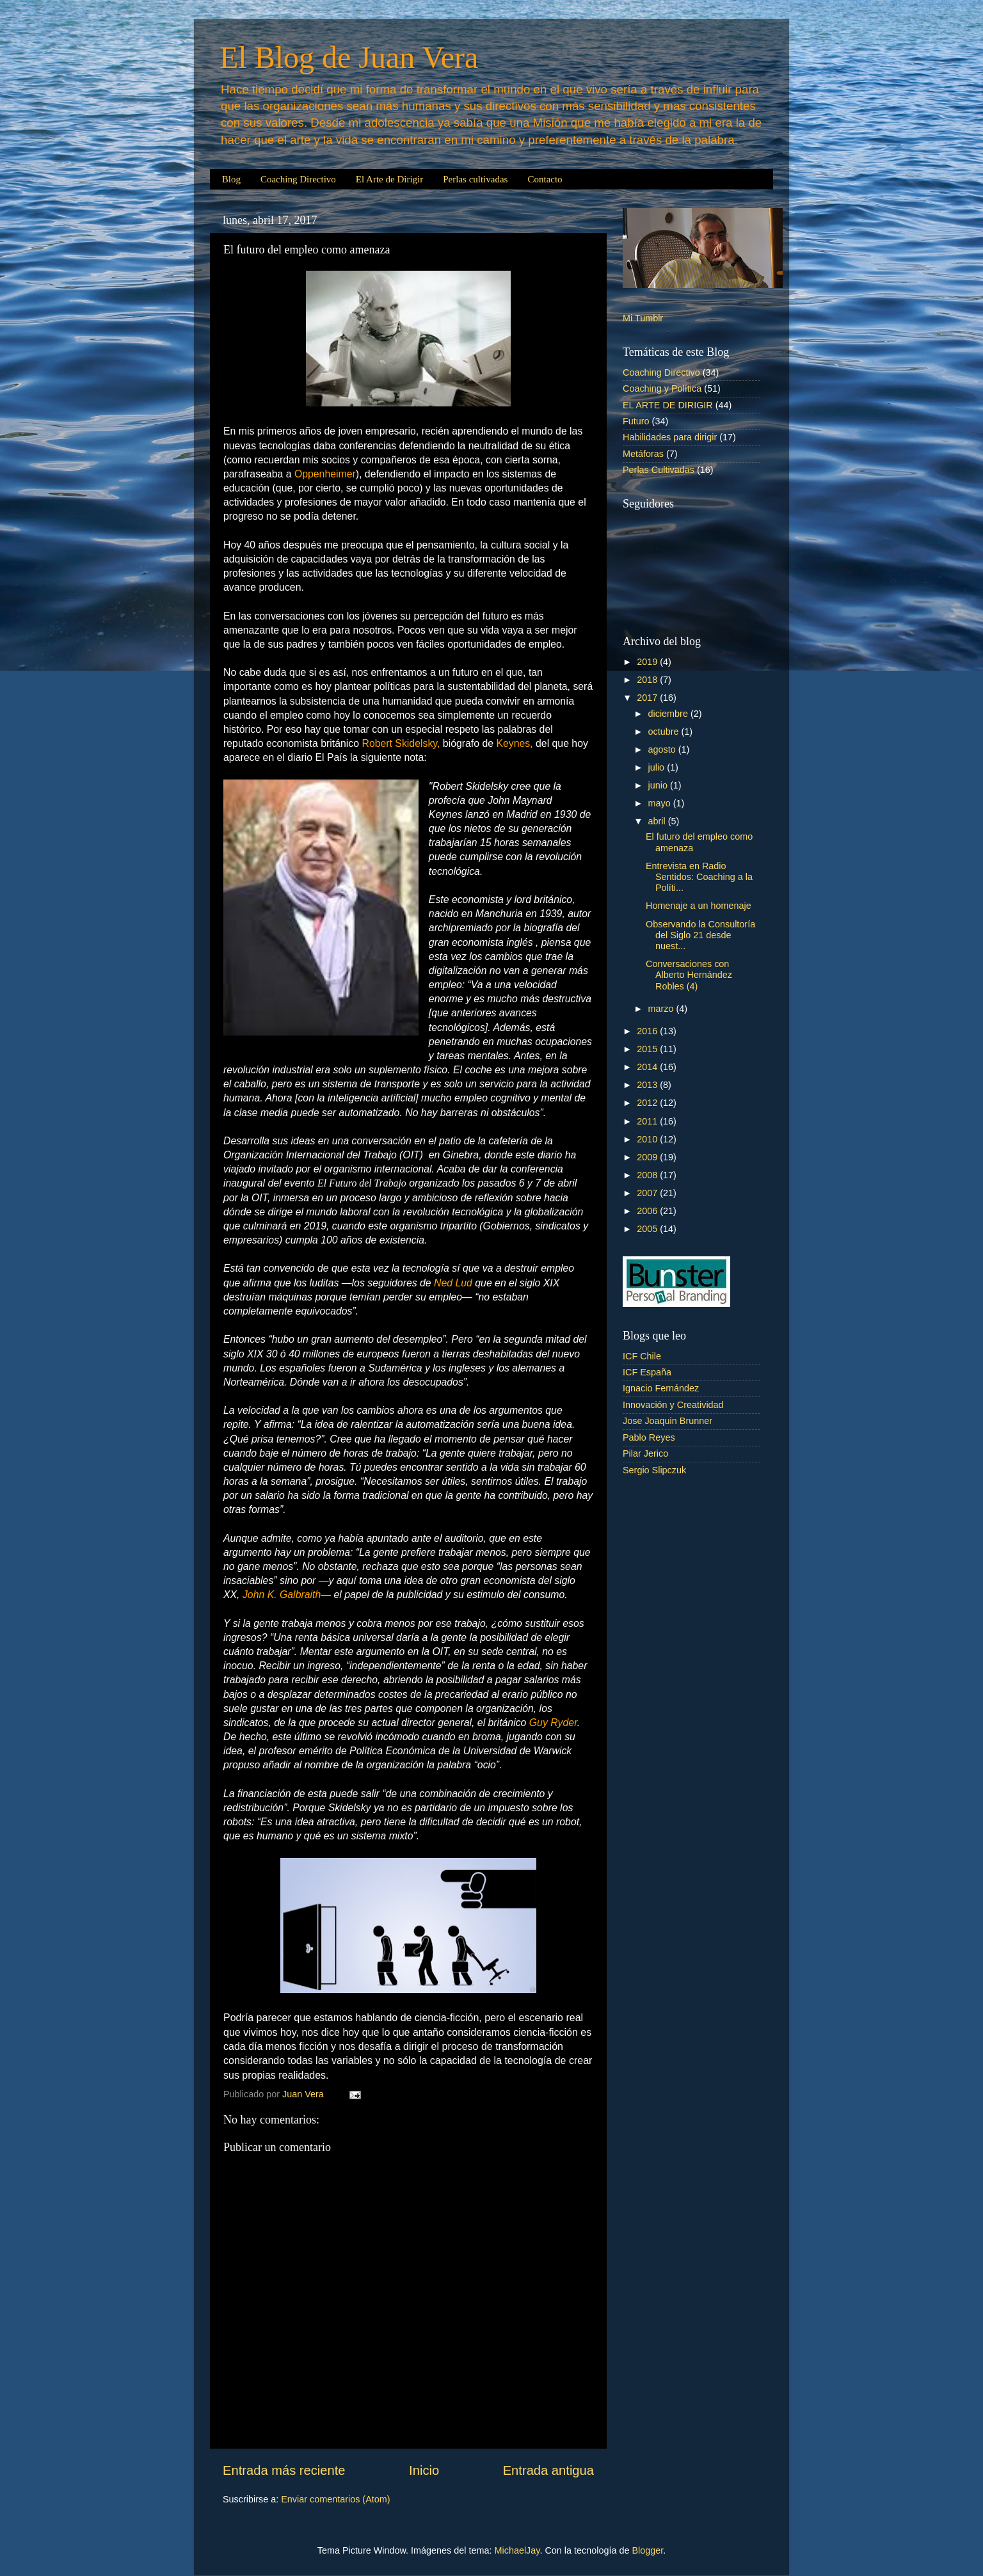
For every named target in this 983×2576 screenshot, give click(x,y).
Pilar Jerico (645, 1453)
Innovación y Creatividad (673, 1405)
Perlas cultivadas (475, 179)
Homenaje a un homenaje (698, 905)
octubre (665, 731)
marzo (662, 1009)
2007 (648, 1193)
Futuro (636, 421)
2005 (648, 1229)
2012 (648, 1103)
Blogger (647, 2550)
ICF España (647, 1372)
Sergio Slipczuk (654, 1470)
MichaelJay (517, 2550)
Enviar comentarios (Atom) (335, 2499)
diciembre (669, 713)
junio (659, 785)
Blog (231, 179)
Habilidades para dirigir (670, 437)
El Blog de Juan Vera (349, 57)
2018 (648, 680)
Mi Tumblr (643, 318)
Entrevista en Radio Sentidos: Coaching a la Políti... (699, 877)
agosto (663, 749)
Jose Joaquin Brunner (667, 1421)
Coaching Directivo (298, 179)
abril (658, 821)
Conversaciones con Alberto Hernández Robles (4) (689, 975)
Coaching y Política (662, 388)
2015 (648, 1049)
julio (657, 767)
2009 (648, 1157)
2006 (648, 1211)
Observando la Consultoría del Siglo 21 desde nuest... (700, 935)
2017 (648, 697)
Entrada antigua (548, 2470)
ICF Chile (642, 1356)
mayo (660, 803)
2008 (648, 1175)
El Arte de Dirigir (389, 179)
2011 (648, 1121)
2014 (648, 1067)
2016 (648, 1031)
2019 (648, 662)
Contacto (544, 179)
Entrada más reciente (284, 2470)
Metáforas (643, 454)
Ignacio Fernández (661, 1388)
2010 (648, 1139)
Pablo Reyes (649, 1437)
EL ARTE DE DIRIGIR (668, 405)
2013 (648, 1085)
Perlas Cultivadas (658, 470)
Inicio (424, 2470)
